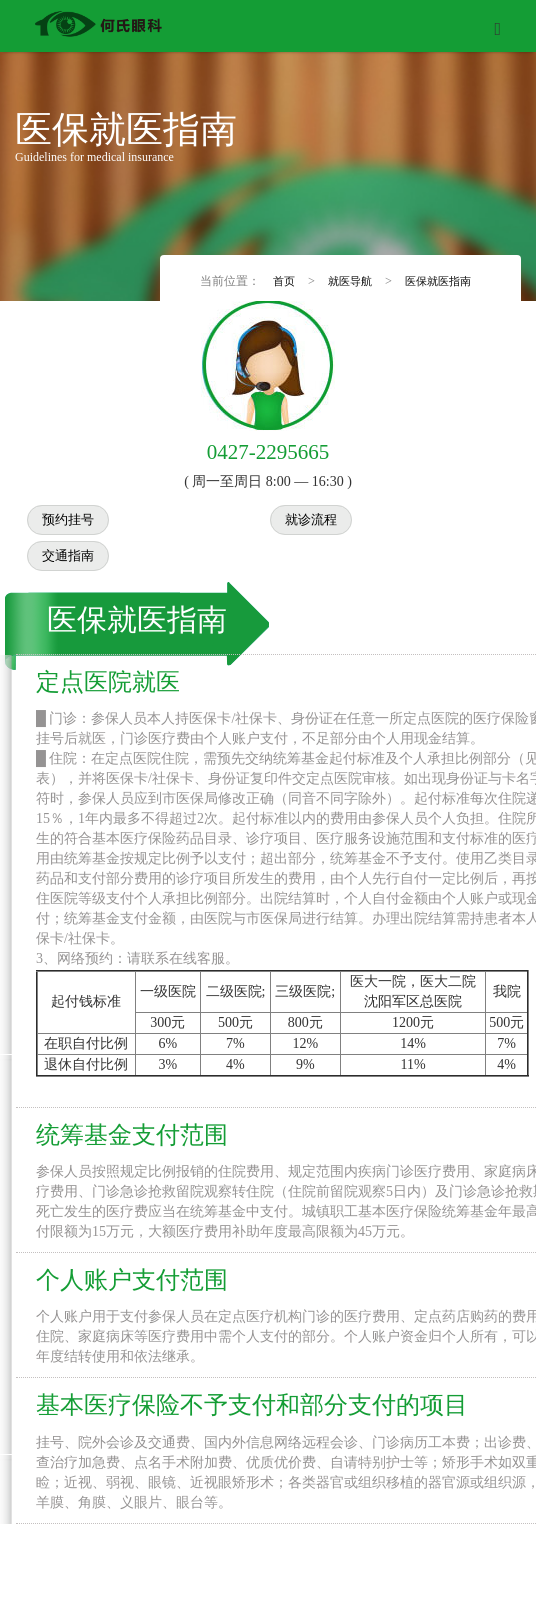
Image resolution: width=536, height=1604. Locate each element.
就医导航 (351, 278)
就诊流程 (311, 515)
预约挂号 (68, 515)
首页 (286, 278)
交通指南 (68, 551)
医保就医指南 (438, 278)
